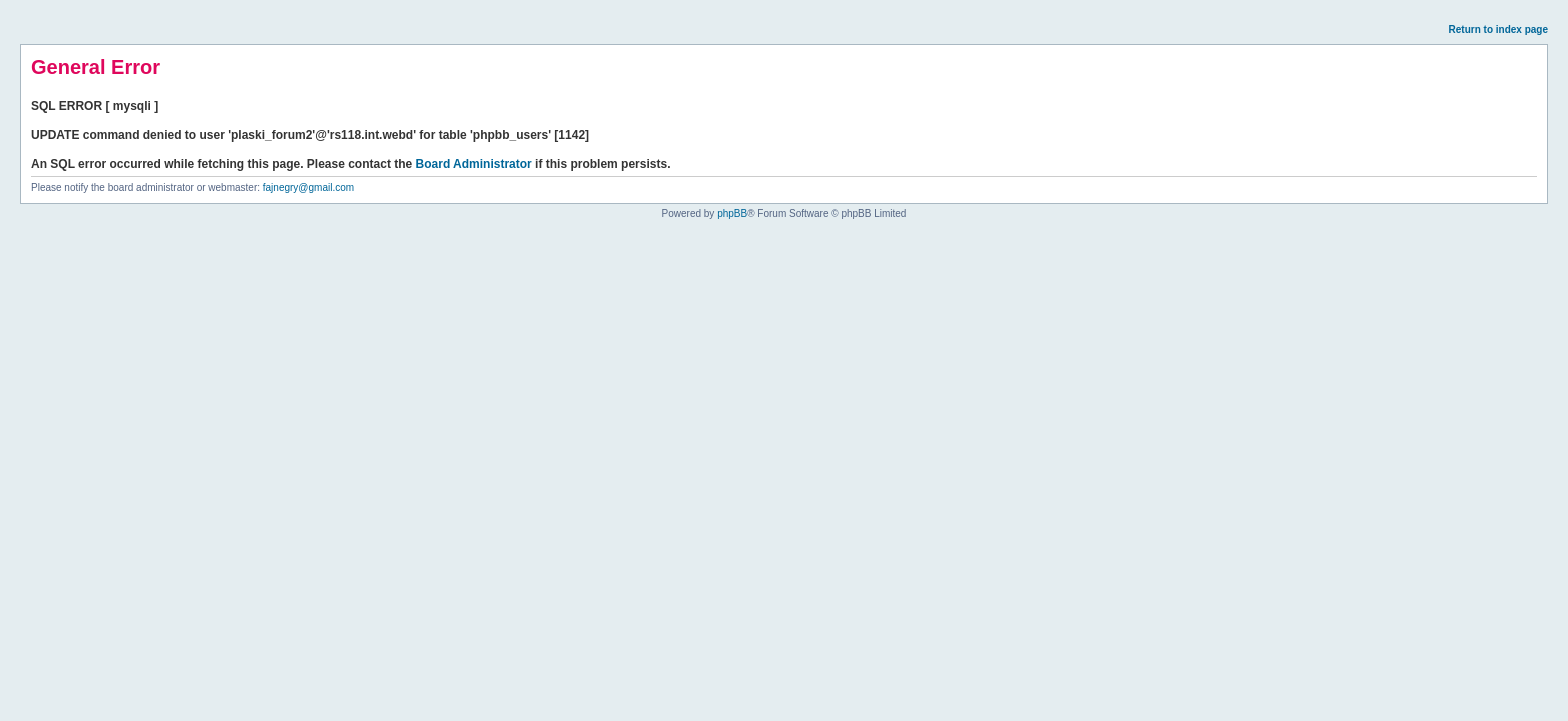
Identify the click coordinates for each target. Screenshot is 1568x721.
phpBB (732, 213)
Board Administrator (474, 164)
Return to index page (1498, 29)
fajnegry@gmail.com (308, 187)
